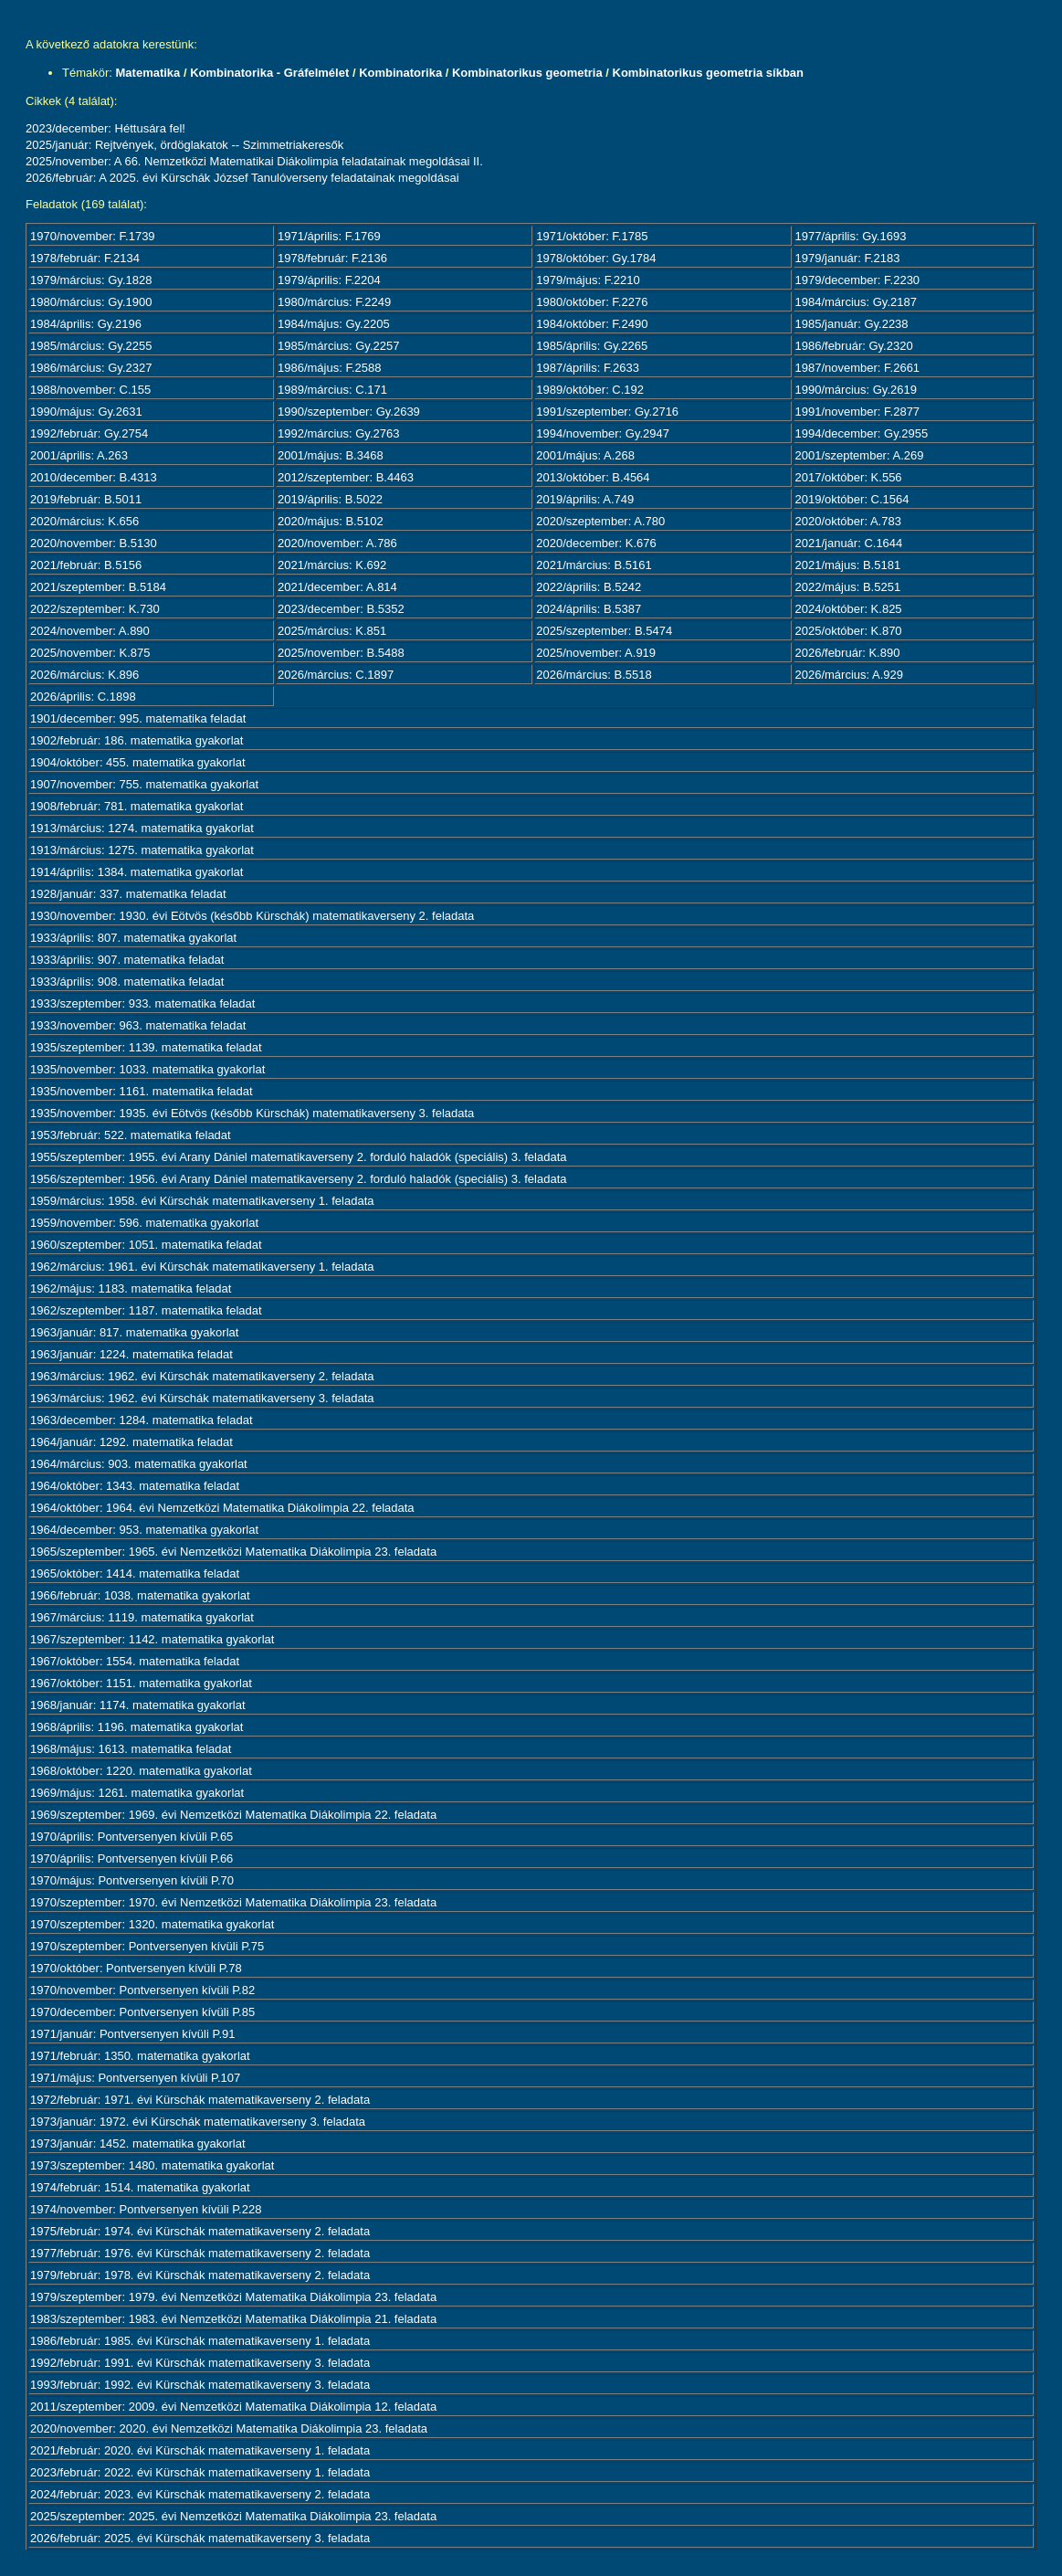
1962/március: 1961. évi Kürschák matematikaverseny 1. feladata (201, 1266)
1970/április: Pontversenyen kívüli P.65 (131, 1836)
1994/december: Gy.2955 (862, 433)
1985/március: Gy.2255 (91, 346)
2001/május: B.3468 (331, 455)
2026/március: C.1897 (336, 674)
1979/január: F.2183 (847, 258)
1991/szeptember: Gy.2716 (607, 411)
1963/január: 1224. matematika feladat (131, 1354)
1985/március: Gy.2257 (338, 346)
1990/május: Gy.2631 (86, 411)
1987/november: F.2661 (857, 368)
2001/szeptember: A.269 (859, 455)
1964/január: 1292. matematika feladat (131, 1442)
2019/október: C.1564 (852, 499)
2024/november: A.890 (90, 631)
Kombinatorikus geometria (527, 72)
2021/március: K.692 (332, 565)
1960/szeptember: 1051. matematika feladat (146, 1244)
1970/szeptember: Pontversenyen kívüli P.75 (147, 1946)
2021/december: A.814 (337, 587)
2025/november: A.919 (596, 653)
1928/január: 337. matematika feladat (128, 894)
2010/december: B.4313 (93, 477)
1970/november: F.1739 (92, 236)
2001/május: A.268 (585, 455)
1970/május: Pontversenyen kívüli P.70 (132, 1880)
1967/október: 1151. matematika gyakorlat (141, 1683)
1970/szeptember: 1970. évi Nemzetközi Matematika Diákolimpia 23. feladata (233, 1902)
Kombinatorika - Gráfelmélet (269, 72)
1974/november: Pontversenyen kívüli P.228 (145, 2209)
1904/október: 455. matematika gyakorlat (138, 762)
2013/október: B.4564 (592, 477)
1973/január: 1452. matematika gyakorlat (138, 2143)
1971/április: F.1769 (329, 236)
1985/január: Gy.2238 (852, 324)
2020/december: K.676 (596, 543)
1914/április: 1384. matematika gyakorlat (136, 872)
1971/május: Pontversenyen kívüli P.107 (135, 2078)
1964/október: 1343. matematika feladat (134, 1486)
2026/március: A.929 (849, 674)
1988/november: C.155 (90, 389)
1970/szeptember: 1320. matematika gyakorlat (152, 1924)
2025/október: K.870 (848, 631)
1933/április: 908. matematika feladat (127, 981)
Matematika (148, 72)
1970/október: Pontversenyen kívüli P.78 (136, 1968)
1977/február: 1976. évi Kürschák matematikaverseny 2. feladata (200, 2253)
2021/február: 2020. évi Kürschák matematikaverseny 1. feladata (200, 2450)
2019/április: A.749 (585, 499)
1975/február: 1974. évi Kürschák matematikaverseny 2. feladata (200, 2231)
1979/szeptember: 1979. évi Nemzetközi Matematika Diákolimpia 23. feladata (233, 2297)
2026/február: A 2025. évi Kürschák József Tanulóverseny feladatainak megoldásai (242, 178)
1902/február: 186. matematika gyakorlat (136, 740)
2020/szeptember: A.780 (600, 521)
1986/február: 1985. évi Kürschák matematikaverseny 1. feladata (200, 2341)
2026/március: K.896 (84, 674)
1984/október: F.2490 (591, 324)
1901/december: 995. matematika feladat (138, 718)
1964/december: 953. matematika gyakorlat (144, 1529)
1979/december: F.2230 (857, 280)
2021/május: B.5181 (848, 565)
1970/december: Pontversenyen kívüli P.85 (142, 2012)
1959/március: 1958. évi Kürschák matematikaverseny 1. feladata (201, 1201)
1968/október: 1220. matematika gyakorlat (141, 1771)
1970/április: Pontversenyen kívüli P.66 (131, 1858)
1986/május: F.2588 (329, 368)
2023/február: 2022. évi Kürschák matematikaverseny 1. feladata (200, 2472)
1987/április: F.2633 (587, 368)
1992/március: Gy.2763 (338, 433)
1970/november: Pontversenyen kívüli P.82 (142, 1990)
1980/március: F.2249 (334, 302)
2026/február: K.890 (847, 653)
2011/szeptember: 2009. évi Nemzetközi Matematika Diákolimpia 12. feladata (233, 2406)
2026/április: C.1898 (83, 696)
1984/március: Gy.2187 (856, 302)
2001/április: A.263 (79, 455)
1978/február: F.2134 (85, 258)
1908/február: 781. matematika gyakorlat (136, 806)
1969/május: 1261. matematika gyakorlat (137, 1793)
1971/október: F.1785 (591, 236)
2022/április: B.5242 (588, 587)
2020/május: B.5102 (331, 521)
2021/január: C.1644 (849, 543)
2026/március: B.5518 (593, 674)
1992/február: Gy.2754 (89, 433)
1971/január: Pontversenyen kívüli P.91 (133, 2034)
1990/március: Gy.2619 (856, 389)
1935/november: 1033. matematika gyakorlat (147, 1069)
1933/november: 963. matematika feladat (138, 1025)
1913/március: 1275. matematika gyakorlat (142, 850)
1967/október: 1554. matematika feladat (134, 1661)
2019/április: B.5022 (330, 499)
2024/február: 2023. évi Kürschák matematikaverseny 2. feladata (200, 2494)
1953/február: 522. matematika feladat (130, 1135)
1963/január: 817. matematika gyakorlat (134, 1332)
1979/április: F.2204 (329, 280)
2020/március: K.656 (84, 521)
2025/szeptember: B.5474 (604, 631)
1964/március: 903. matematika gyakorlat (138, 1464)
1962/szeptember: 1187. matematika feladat (146, 1310)
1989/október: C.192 (590, 389)
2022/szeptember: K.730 (95, 609)
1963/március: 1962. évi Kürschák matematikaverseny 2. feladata (201, 1376)
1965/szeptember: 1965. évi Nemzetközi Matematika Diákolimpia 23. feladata (233, 1551)
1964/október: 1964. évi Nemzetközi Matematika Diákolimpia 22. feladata (222, 1508)
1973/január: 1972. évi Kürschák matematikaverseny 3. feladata (197, 2121)
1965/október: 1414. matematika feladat (134, 1573)
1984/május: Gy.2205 (334, 324)
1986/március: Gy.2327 (91, 368)
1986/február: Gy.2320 (854, 346)
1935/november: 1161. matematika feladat (141, 1091)
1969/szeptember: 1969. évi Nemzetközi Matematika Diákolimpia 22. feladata (233, 1814)
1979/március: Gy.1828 (91, 280)
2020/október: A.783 (848, 521)
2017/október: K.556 (848, 477)
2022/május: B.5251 (848, 587)
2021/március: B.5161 (593, 565)
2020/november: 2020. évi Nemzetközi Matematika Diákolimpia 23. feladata (228, 2428)
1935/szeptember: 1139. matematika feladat (146, 1047)
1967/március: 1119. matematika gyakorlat (142, 1617)
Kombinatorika (400, 72)
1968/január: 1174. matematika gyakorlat (138, 1705)
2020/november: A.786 (337, 543)
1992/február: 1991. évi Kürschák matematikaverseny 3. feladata (200, 2363)
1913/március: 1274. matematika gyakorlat (142, 828)
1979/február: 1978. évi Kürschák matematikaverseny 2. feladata (200, 2275)
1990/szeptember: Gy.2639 (349, 411)
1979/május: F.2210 (587, 280)
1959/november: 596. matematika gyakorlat (144, 1223)
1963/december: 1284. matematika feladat (141, 1420)
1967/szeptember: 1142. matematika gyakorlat (152, 1639)
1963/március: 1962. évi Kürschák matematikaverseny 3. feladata (201, 1398)
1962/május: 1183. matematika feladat (130, 1288)
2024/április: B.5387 (588, 609)
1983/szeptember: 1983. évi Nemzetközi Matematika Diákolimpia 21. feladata (233, 2319)
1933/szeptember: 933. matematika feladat (142, 1003)
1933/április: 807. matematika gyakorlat (133, 938)
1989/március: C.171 (332, 389)
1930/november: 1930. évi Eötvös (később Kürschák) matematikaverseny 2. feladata (252, 916)
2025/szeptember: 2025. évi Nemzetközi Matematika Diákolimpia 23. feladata (233, 2516)
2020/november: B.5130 (93, 543)
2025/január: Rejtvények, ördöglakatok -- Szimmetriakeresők (184, 145)
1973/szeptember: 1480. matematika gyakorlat (152, 2165)
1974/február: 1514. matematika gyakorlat (140, 2187)
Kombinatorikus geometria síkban (708, 72)
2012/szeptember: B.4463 (346, 477)
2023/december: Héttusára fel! (105, 128)
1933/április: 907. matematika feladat (127, 959)
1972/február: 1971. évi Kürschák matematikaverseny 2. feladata (200, 2099)
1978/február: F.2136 (332, 258)
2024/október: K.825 (848, 609)
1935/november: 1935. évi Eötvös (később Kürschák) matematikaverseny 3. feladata (252, 1113)
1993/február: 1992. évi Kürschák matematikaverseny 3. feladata (200, 2384)
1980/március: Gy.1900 (91, 302)
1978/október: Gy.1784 (596, 258)
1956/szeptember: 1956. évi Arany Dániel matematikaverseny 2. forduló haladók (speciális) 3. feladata (298, 1179)
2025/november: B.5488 (341, 653)
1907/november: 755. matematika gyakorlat (144, 784)
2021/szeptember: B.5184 (98, 587)
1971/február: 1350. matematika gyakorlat (140, 2056)
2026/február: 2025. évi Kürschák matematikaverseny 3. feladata (200, 2538)
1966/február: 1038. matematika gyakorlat (140, 1595)
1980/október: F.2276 (591, 302)
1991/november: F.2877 (857, 411)
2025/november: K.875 (90, 653)
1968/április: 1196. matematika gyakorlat (136, 1727)
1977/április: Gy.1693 (851, 236)
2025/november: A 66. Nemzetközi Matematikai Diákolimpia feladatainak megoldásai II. (254, 161)
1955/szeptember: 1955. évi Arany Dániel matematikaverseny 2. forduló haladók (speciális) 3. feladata (298, 1157)
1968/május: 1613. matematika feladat (130, 1749)
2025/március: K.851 (332, 631)
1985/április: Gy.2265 (591, 346)
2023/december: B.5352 (341, 609)
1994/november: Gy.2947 (602, 433)
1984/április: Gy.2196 (86, 324)
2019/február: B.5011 (86, 499)
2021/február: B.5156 (86, 565)
